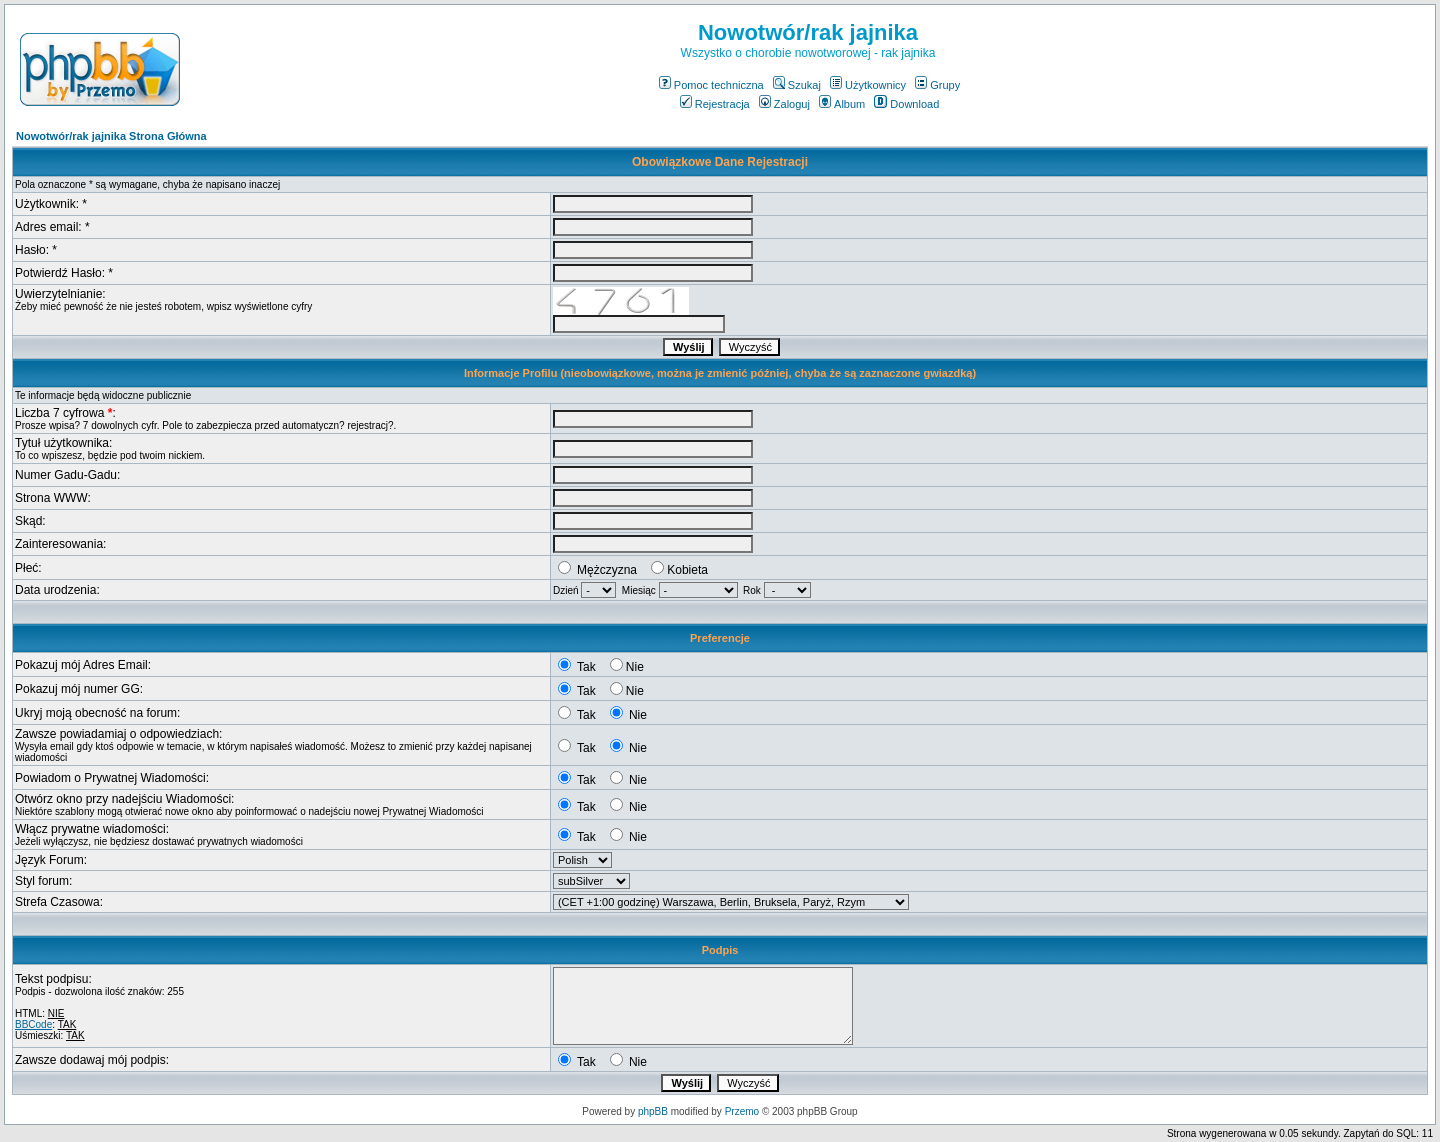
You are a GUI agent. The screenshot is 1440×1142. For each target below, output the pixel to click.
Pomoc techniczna (711, 85)
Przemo (742, 1111)
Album (842, 104)
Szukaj (797, 85)
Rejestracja (715, 104)
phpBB (653, 1111)
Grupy (937, 85)
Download (906, 104)
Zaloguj (784, 104)
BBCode (33, 1024)
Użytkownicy (868, 85)
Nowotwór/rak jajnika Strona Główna (111, 136)
